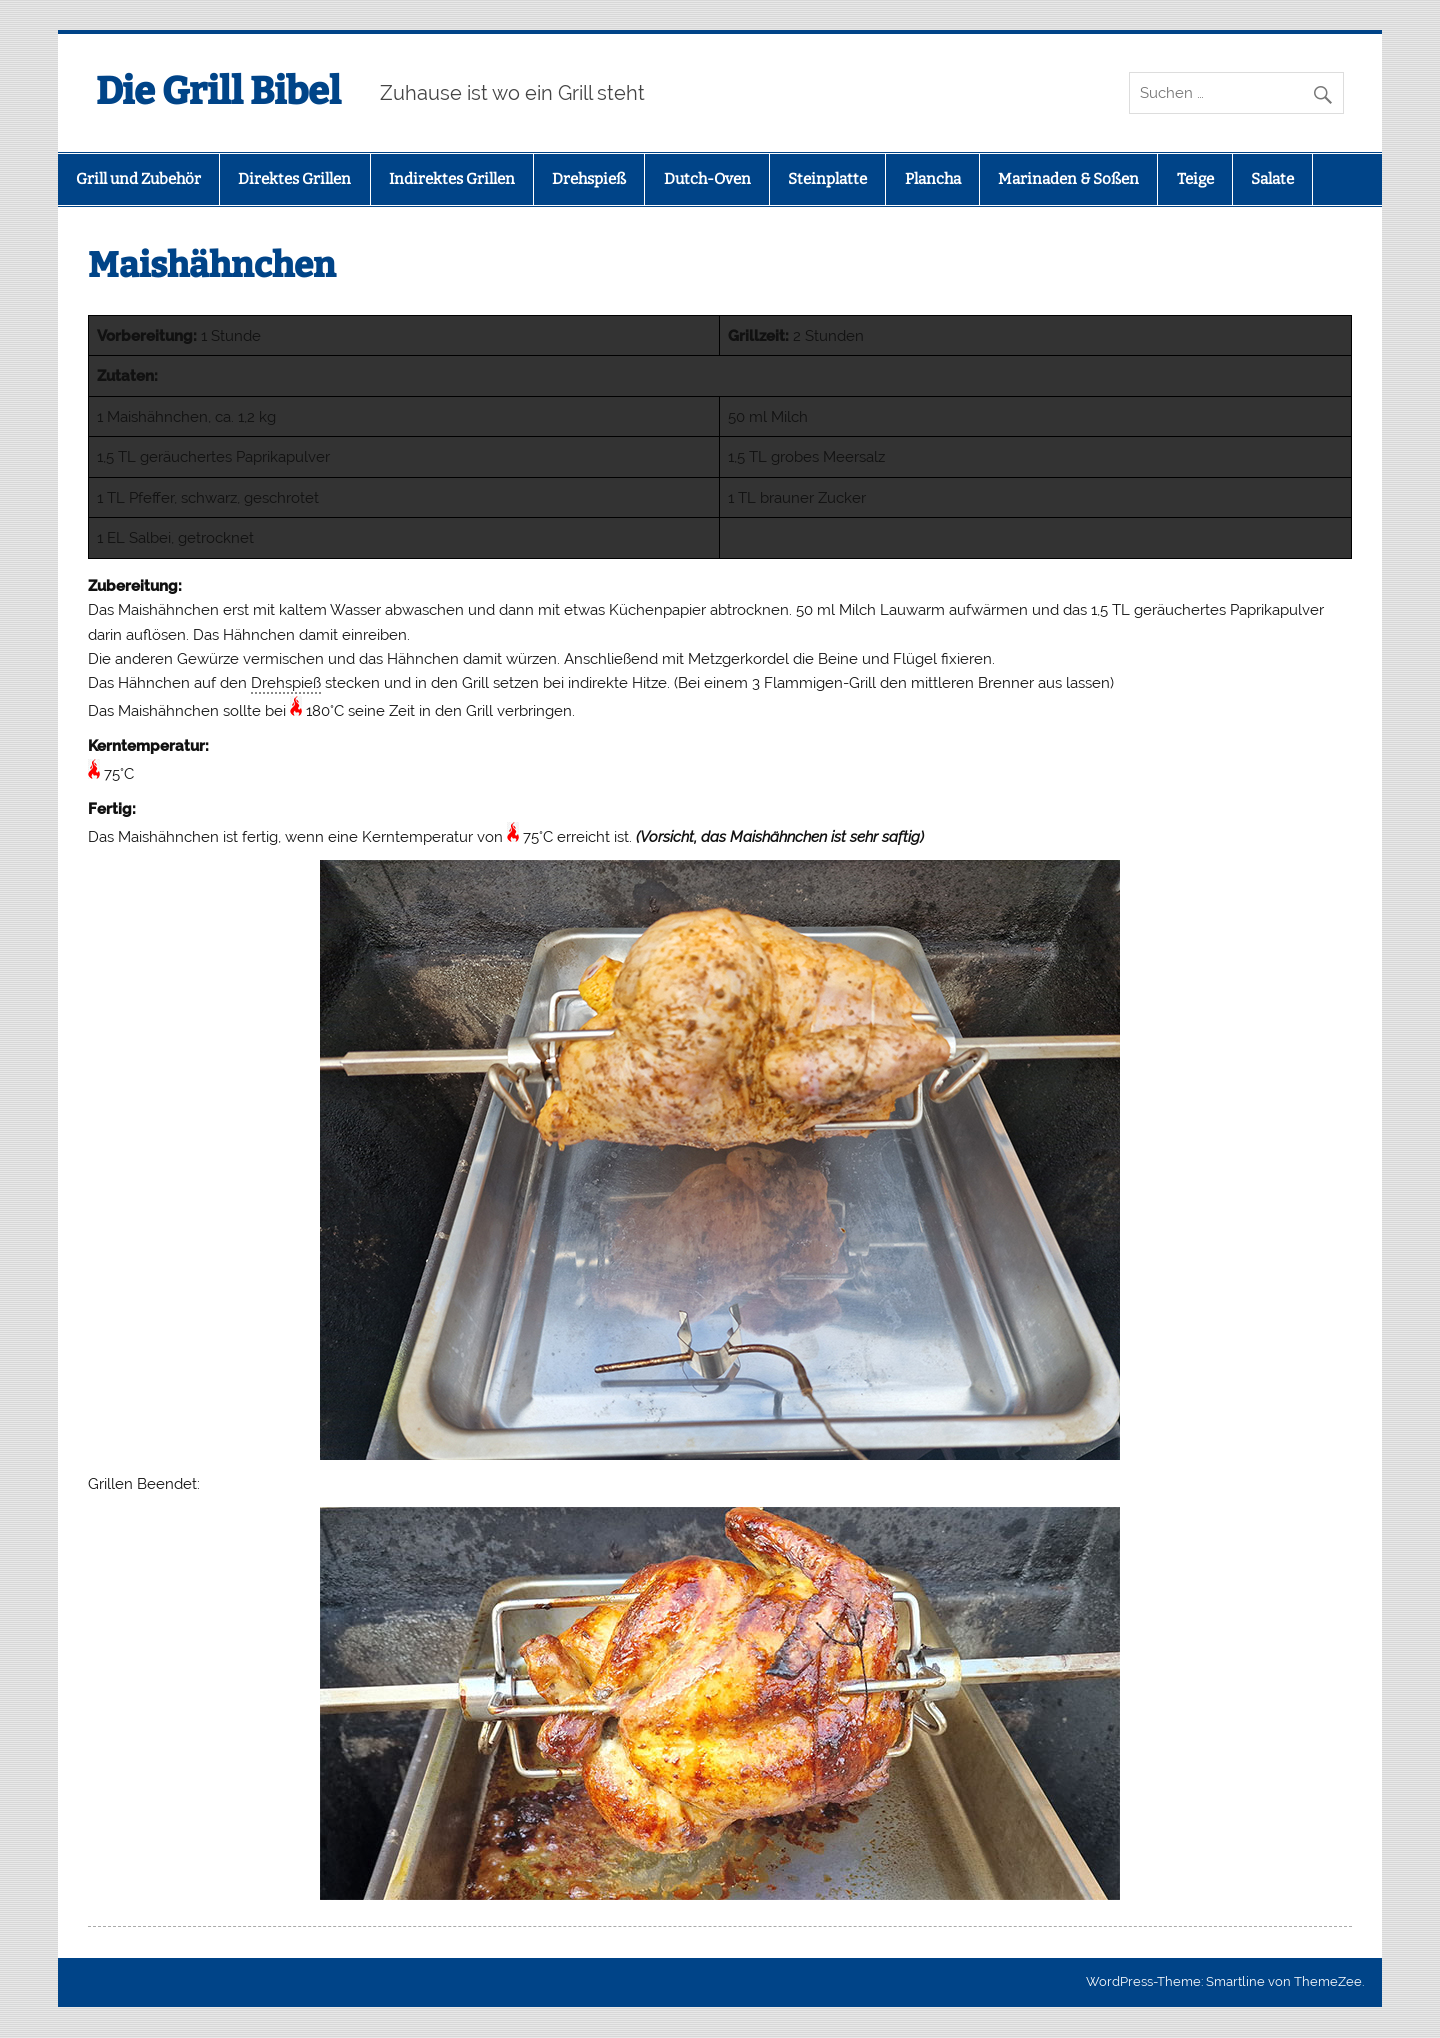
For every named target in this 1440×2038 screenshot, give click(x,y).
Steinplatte (827, 179)
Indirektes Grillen (452, 179)
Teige (1195, 179)
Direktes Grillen (294, 179)
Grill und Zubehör (138, 179)
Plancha (933, 179)
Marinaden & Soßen (1068, 179)
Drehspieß (589, 179)
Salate (1272, 179)
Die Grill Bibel (218, 91)
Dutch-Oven (707, 179)
